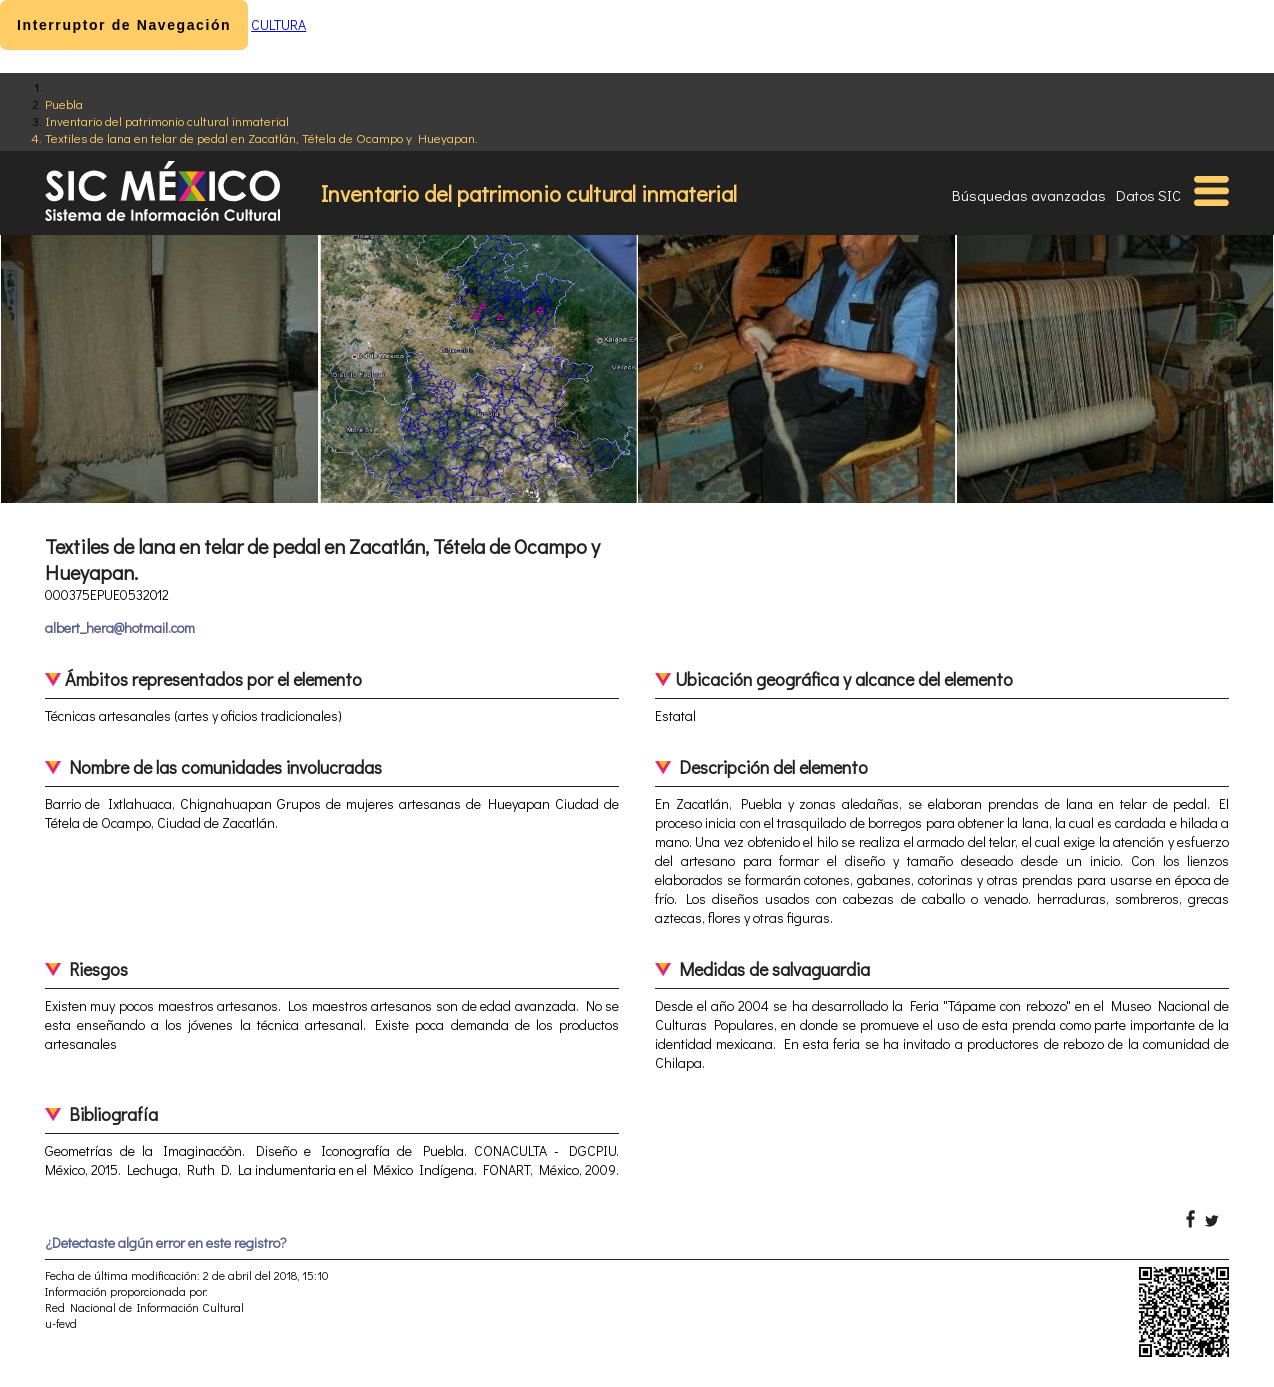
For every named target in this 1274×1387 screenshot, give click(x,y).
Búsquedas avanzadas (1029, 195)
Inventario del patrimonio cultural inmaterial (167, 120)
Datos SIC (1148, 195)
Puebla (64, 103)
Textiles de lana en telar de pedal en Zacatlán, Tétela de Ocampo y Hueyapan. (261, 137)
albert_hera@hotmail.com (120, 627)
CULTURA (278, 24)
